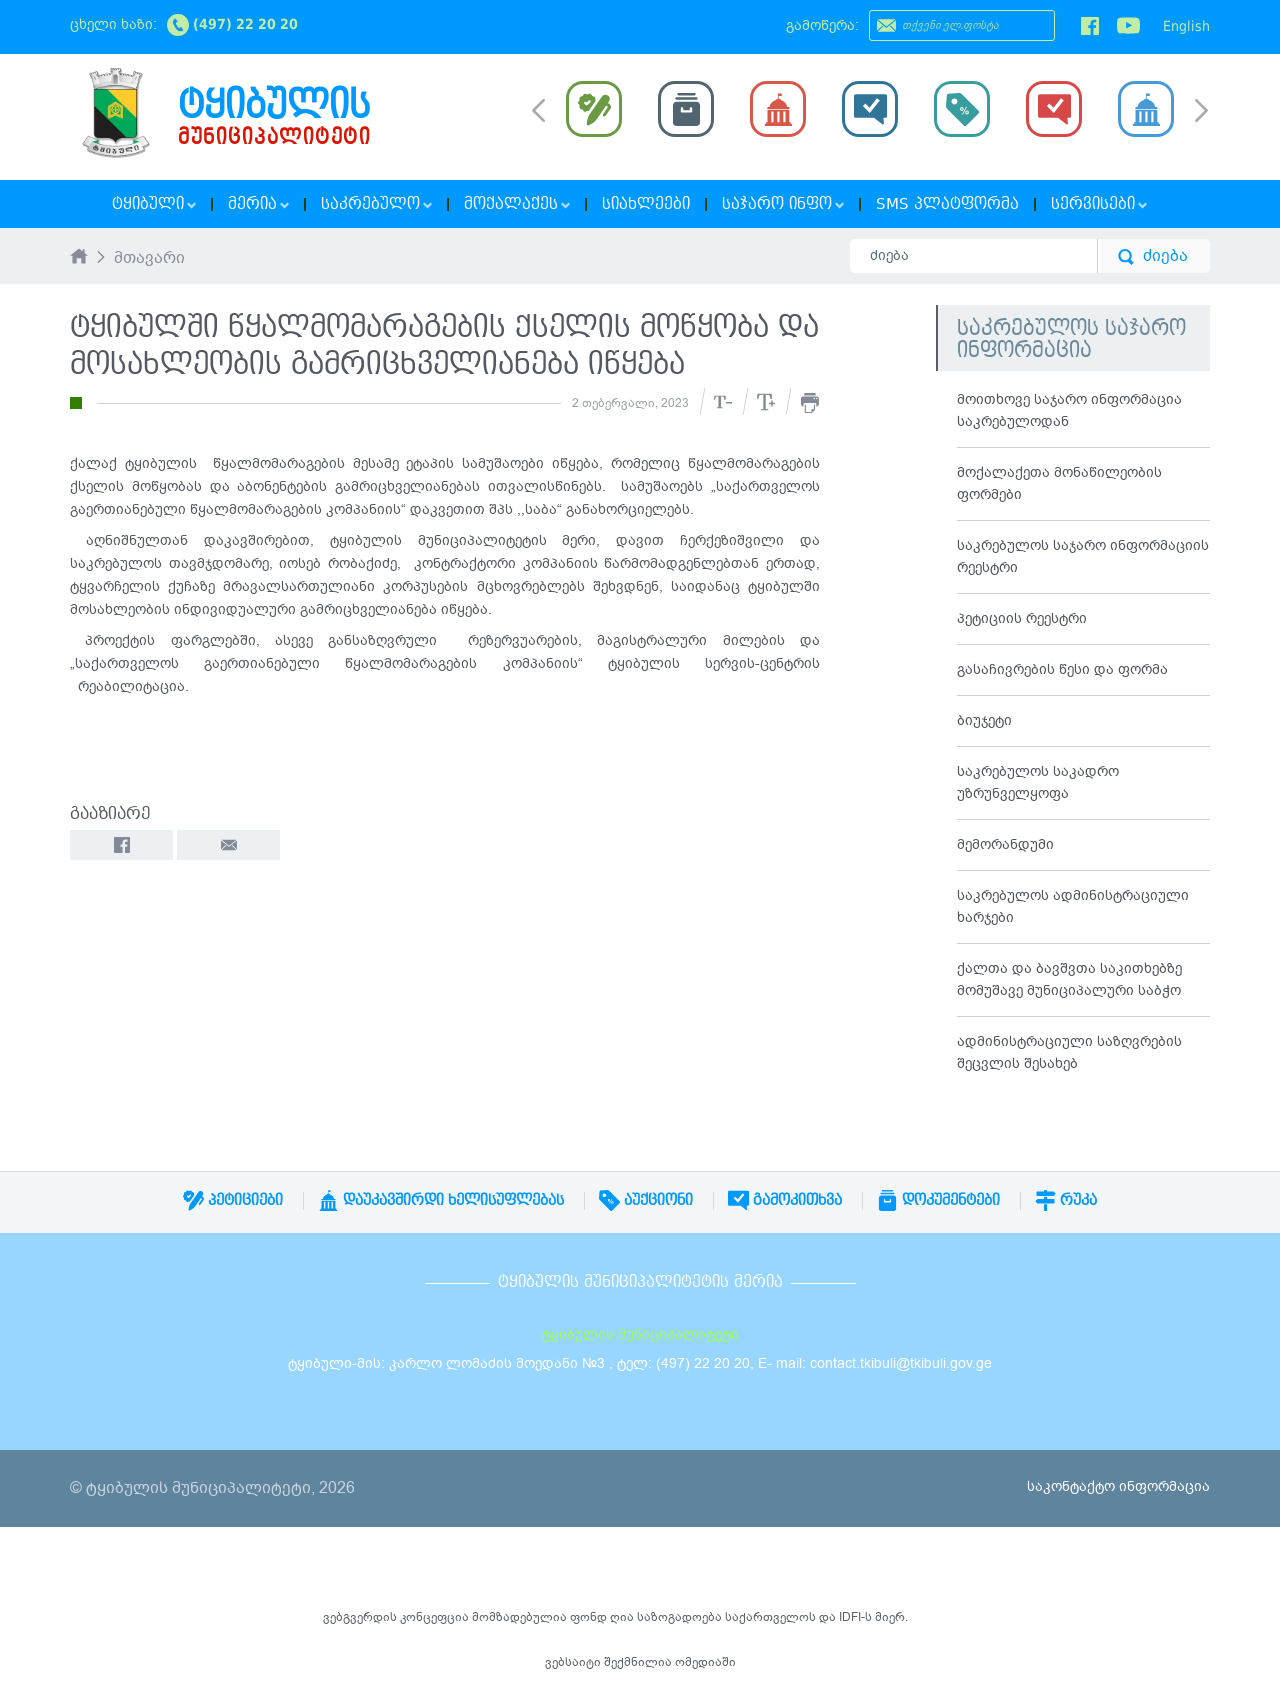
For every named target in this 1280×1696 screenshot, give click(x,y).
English (1186, 26)
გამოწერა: (822, 25)
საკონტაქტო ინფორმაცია (1118, 1486)
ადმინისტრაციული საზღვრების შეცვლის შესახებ (1069, 1052)
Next (1201, 112)
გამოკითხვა (785, 1200)
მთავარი (149, 259)
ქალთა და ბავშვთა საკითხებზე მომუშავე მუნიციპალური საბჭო (1069, 979)
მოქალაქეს (517, 204)
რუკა (1066, 1200)
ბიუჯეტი (984, 720)
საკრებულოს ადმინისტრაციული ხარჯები (1073, 906)
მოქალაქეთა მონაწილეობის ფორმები (1059, 483)
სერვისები (1099, 204)
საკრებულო (376, 204)
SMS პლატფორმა (947, 204)
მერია (258, 204)
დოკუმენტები (938, 1200)
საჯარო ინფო (783, 204)
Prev (538, 109)
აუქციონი (646, 1200)
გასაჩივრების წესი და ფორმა (1062, 669)
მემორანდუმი (1005, 844)
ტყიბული (154, 204)
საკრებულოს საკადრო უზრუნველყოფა (1038, 782)
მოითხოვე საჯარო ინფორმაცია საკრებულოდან (1069, 410)
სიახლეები (646, 204)
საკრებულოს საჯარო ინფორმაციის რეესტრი (1083, 556)
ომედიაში (705, 1662)
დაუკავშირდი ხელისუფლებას (441, 1200)
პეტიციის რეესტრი (1022, 618)
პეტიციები (233, 1200)
